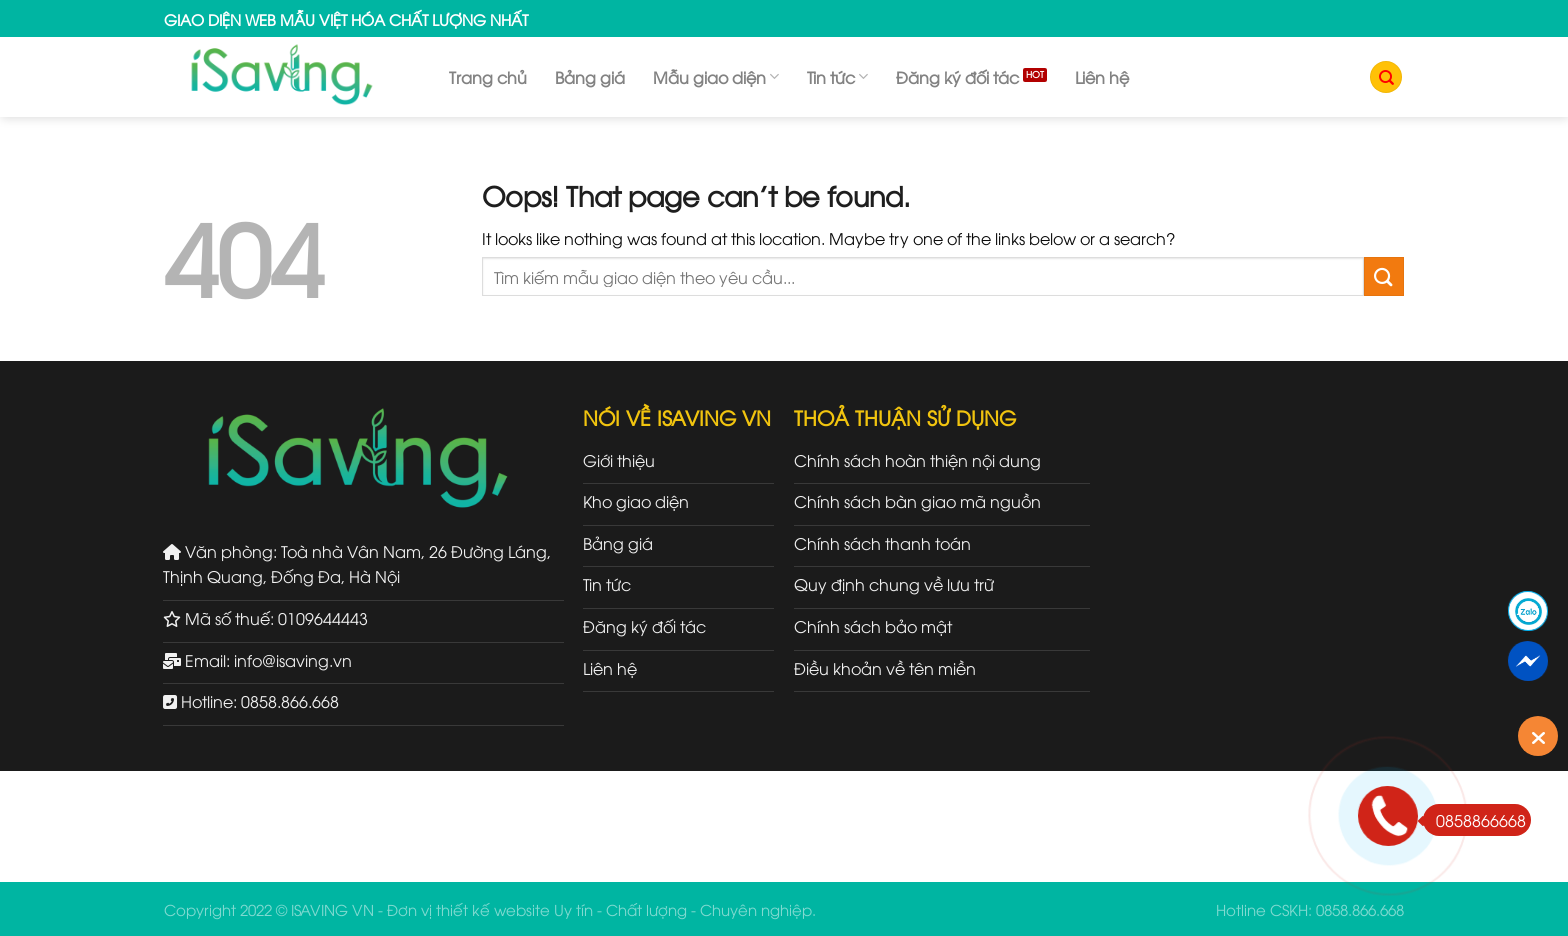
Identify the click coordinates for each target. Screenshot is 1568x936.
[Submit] (1384, 276)
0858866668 (1474, 820)
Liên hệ (1102, 77)
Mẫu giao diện (716, 77)
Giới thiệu (619, 460)
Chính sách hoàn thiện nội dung (917, 460)
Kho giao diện (636, 501)
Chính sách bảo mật (873, 626)
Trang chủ (488, 77)
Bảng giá (590, 77)
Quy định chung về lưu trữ (894, 584)
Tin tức (837, 77)
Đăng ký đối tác (957, 77)
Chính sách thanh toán (882, 543)
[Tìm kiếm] (1386, 77)
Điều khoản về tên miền (885, 668)
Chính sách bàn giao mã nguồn (917, 501)
